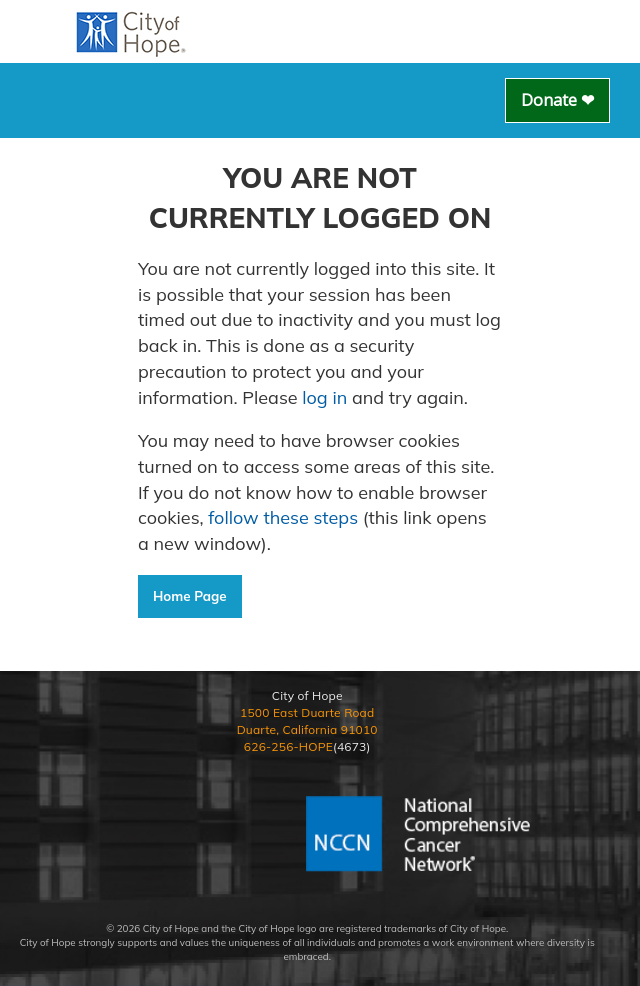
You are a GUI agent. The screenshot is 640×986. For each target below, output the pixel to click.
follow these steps (283, 517)
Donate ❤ (557, 100)
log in (324, 397)
